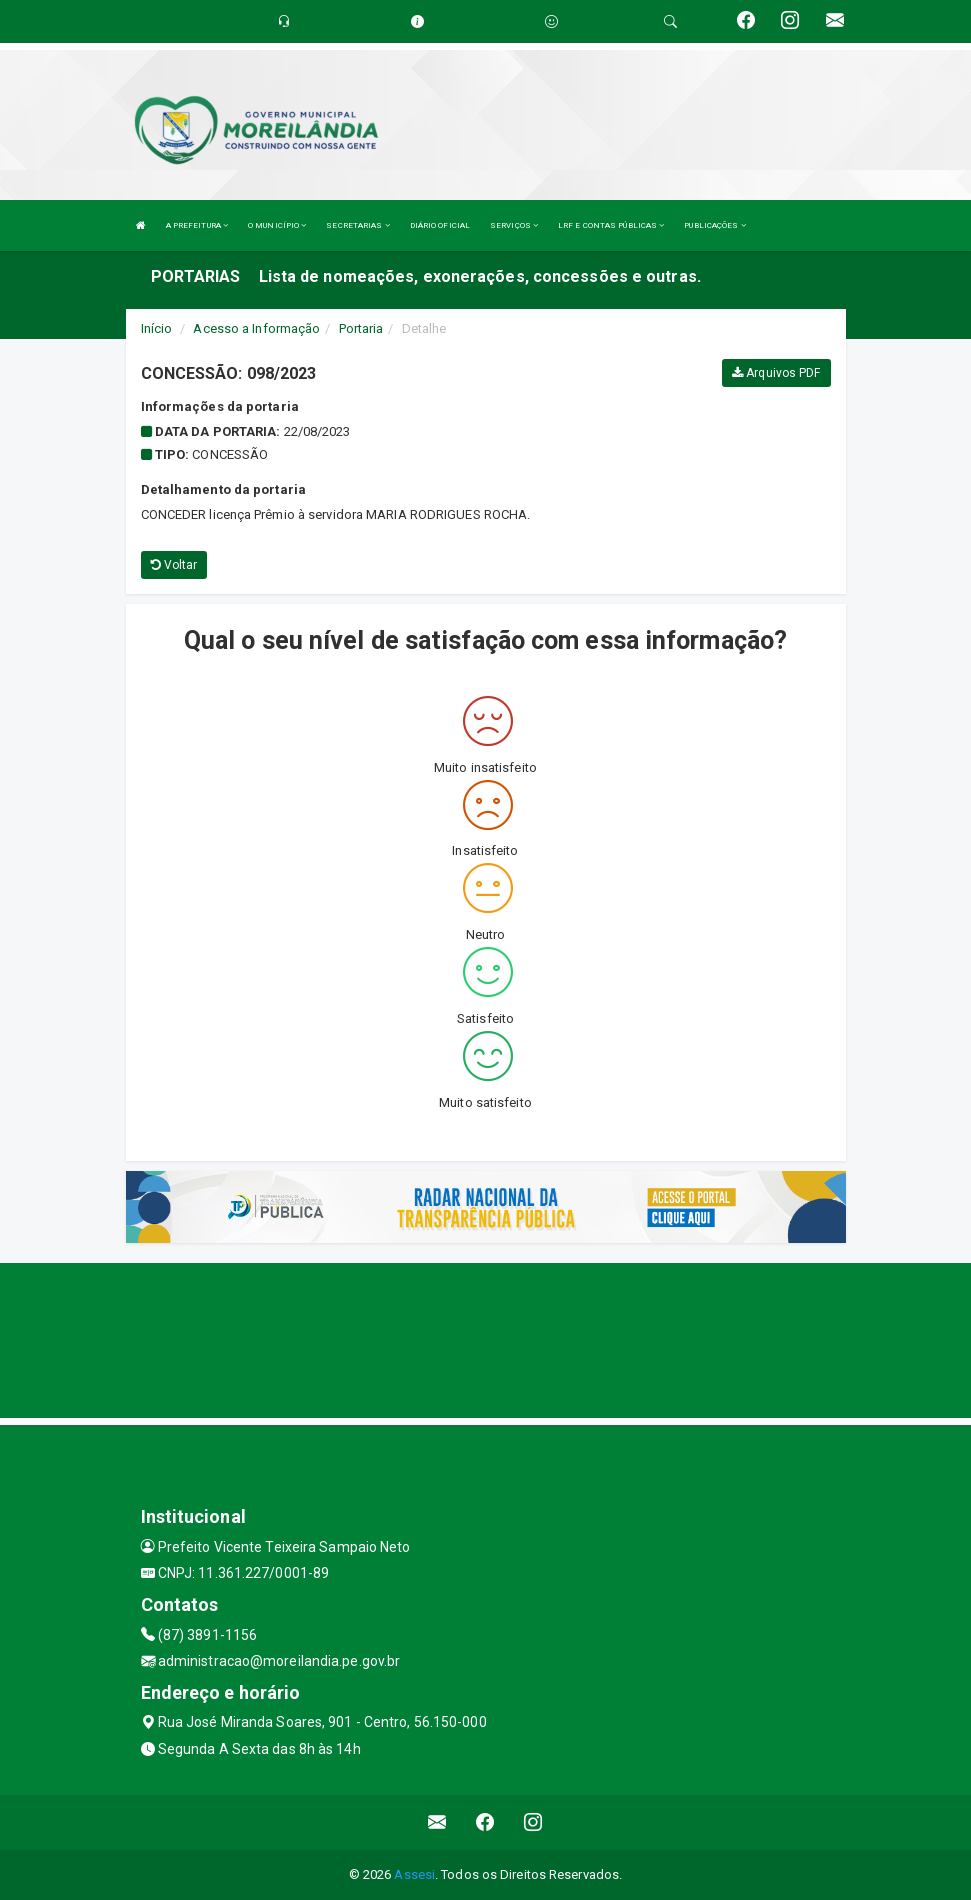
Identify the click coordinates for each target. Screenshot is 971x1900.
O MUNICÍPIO (277, 225)
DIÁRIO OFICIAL (440, 225)
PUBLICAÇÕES (714, 225)
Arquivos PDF (776, 373)
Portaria (361, 328)
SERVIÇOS (514, 225)
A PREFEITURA (197, 225)
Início (157, 328)
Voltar (174, 565)
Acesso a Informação (256, 328)
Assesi (414, 1874)
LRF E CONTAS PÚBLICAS (611, 225)
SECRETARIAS (357, 225)
